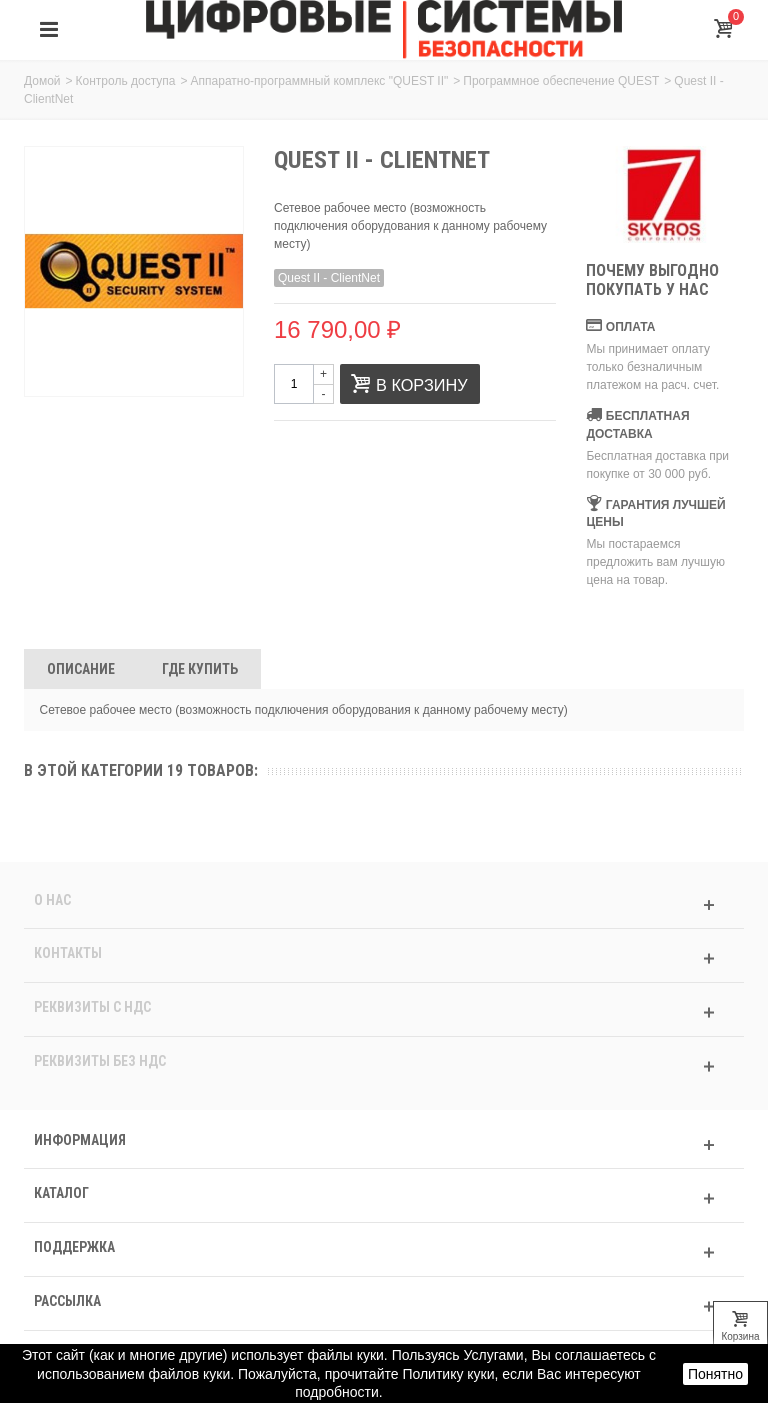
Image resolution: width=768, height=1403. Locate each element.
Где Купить (200, 669)
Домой (42, 81)
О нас (52, 900)
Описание (81, 669)
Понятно (715, 1374)
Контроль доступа (126, 81)
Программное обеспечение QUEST (561, 81)
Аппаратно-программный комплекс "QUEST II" (320, 81)
